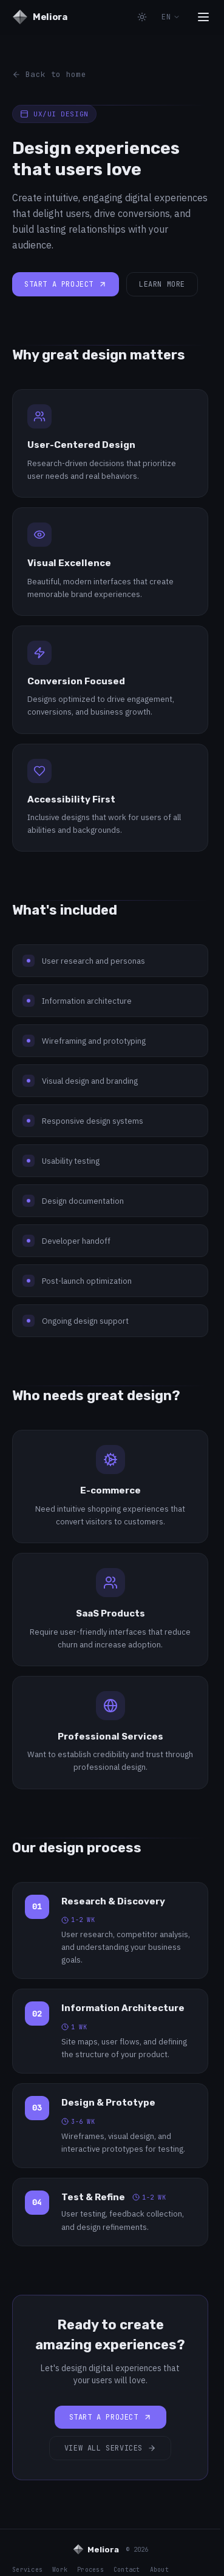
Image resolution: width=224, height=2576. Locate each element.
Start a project (65, 284)
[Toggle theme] (142, 17)
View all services (110, 2448)
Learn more (162, 284)
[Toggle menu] (203, 17)
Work (59, 2570)
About (159, 2570)
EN (170, 17)
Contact (127, 2570)
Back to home (49, 74)
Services (27, 2570)
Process (90, 2570)
